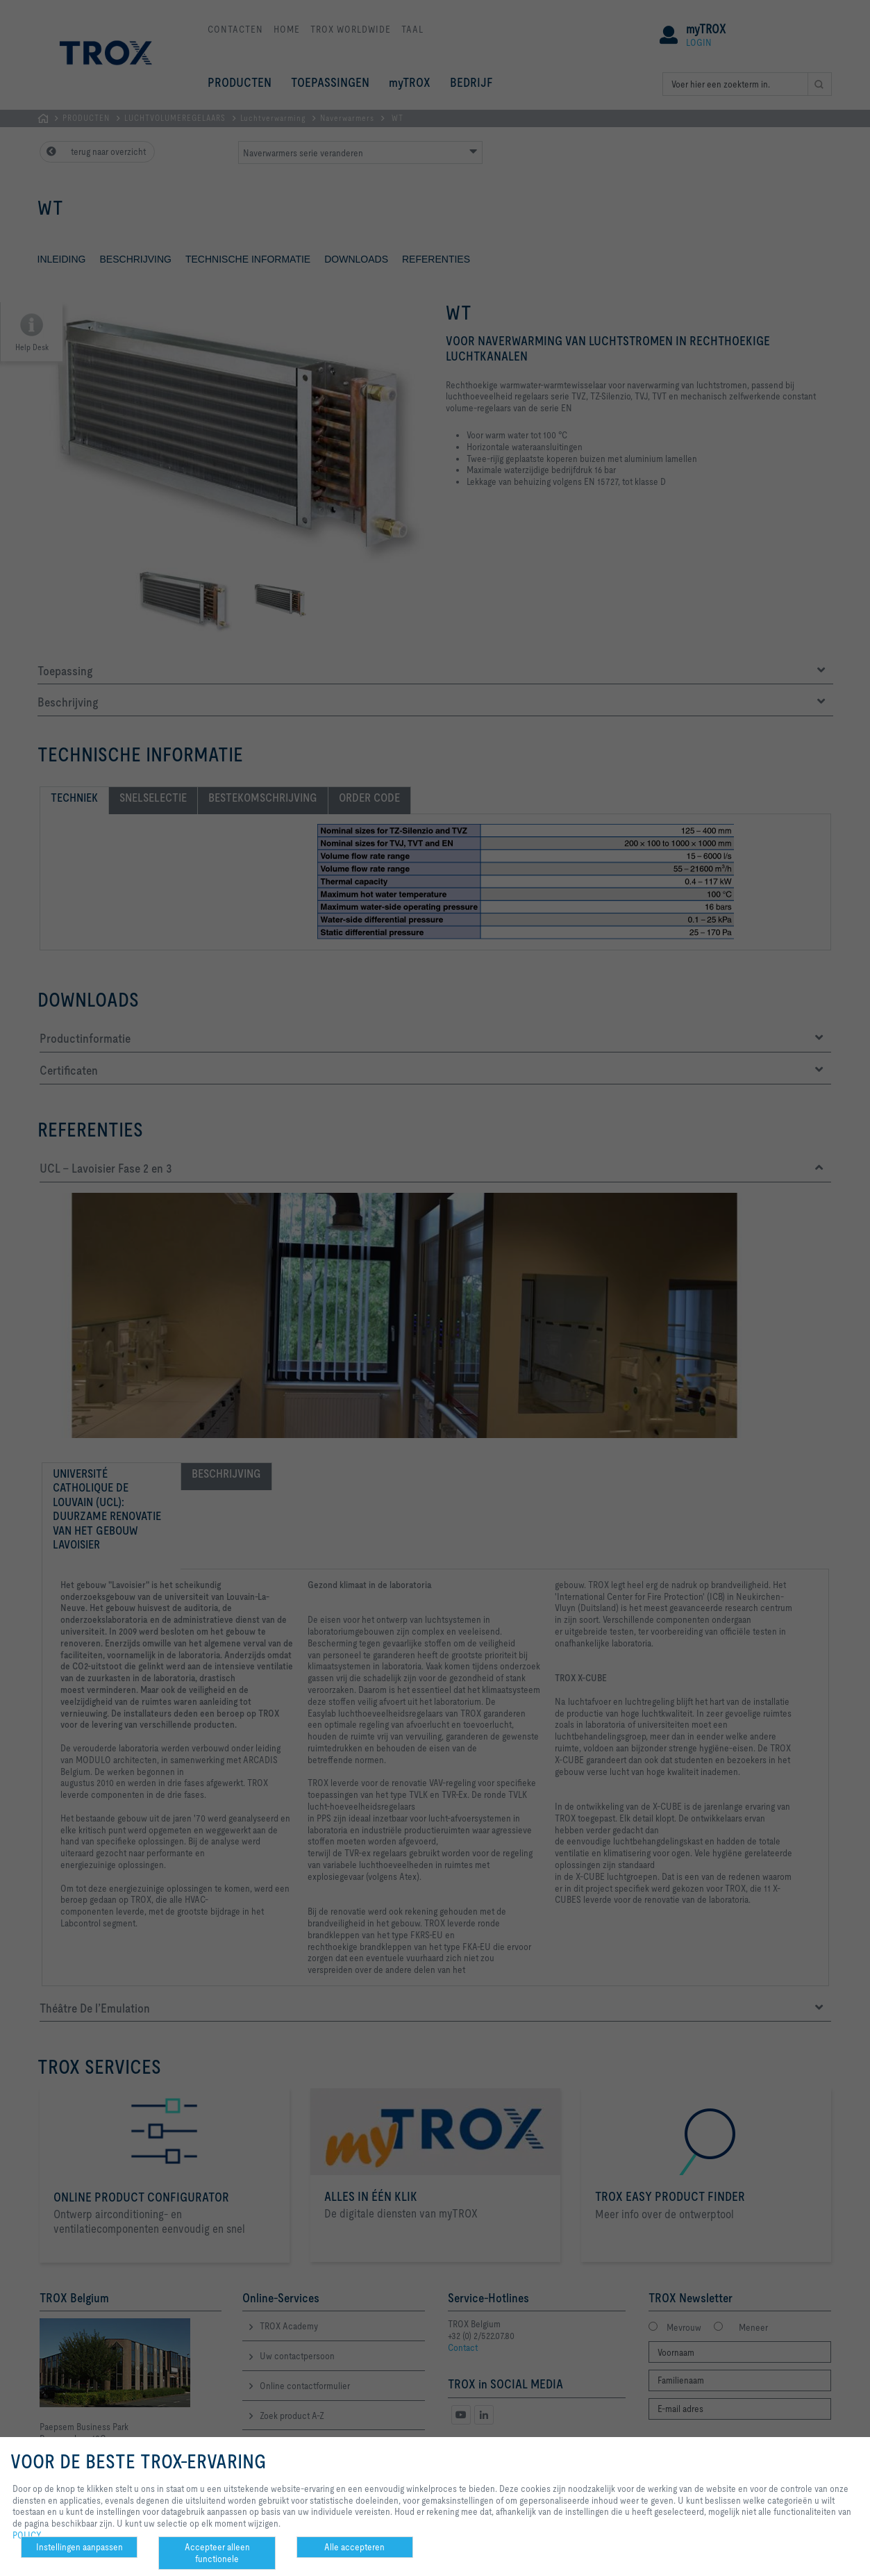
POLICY (27, 2535)
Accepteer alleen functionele (217, 2552)
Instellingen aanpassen (79, 2546)
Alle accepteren (354, 2546)
